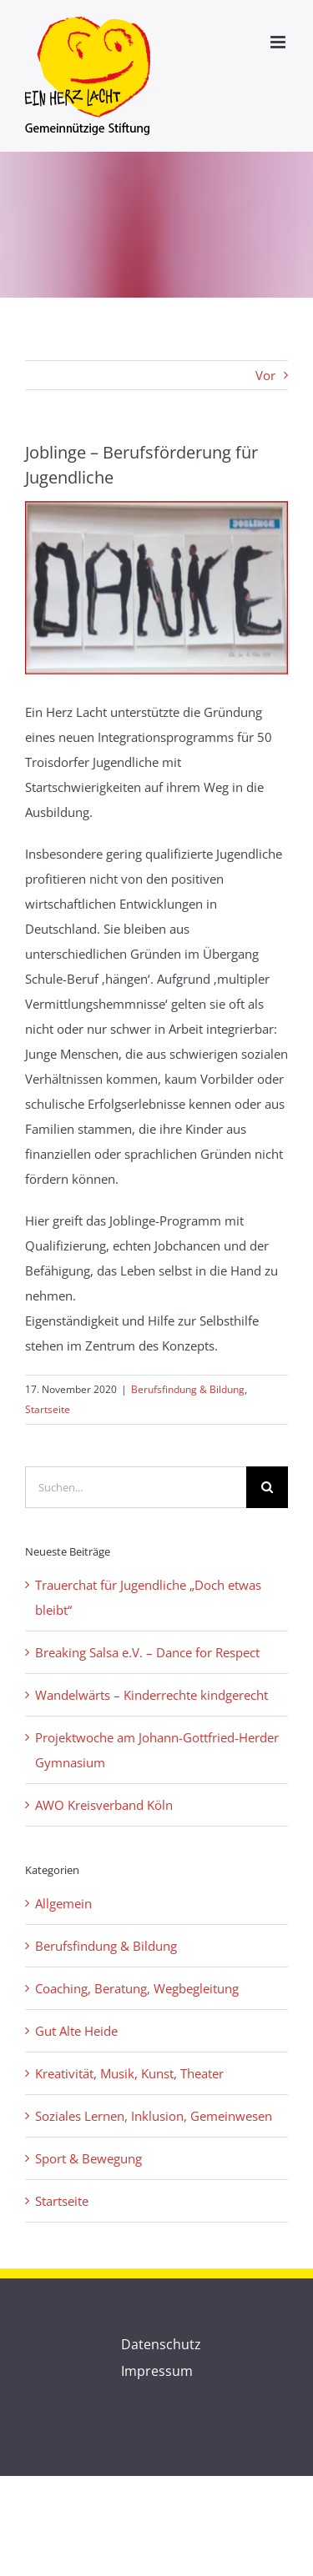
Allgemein (63, 1903)
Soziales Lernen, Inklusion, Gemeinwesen (153, 2115)
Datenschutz (161, 2344)
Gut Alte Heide (76, 2030)
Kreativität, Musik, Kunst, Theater (129, 2073)
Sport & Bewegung (88, 2158)
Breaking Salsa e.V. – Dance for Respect (147, 1652)
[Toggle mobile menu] (279, 42)
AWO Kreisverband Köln (104, 1805)
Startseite (47, 1409)
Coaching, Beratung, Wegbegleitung (137, 1988)
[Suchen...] (135, 1487)
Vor (265, 375)
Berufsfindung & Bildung (188, 1389)
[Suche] (267, 1487)
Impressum (157, 2371)
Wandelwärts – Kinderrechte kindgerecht (151, 1694)
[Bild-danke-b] (156, 587)
